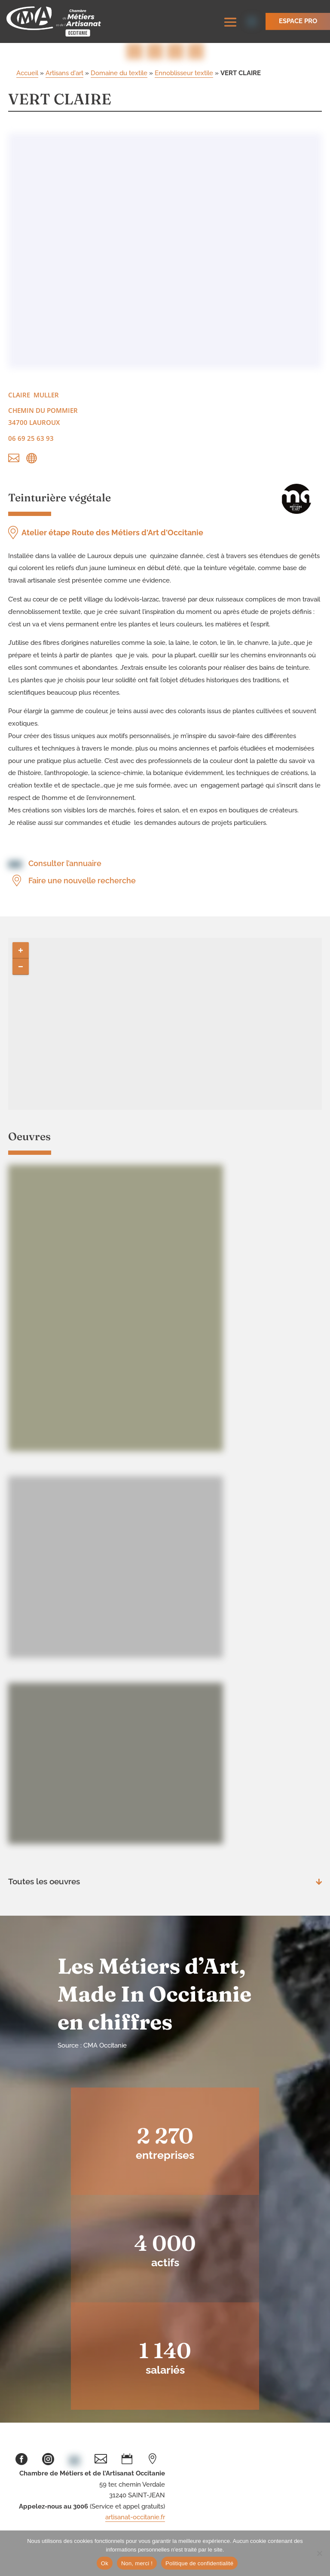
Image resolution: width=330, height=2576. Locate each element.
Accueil (27, 73)
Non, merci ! (137, 2563)
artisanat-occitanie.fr (135, 2517)
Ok (104, 2563)
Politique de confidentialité (199, 2563)
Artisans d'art (64, 73)
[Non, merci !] (319, 2553)
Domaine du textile (119, 73)
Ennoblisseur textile (184, 73)
